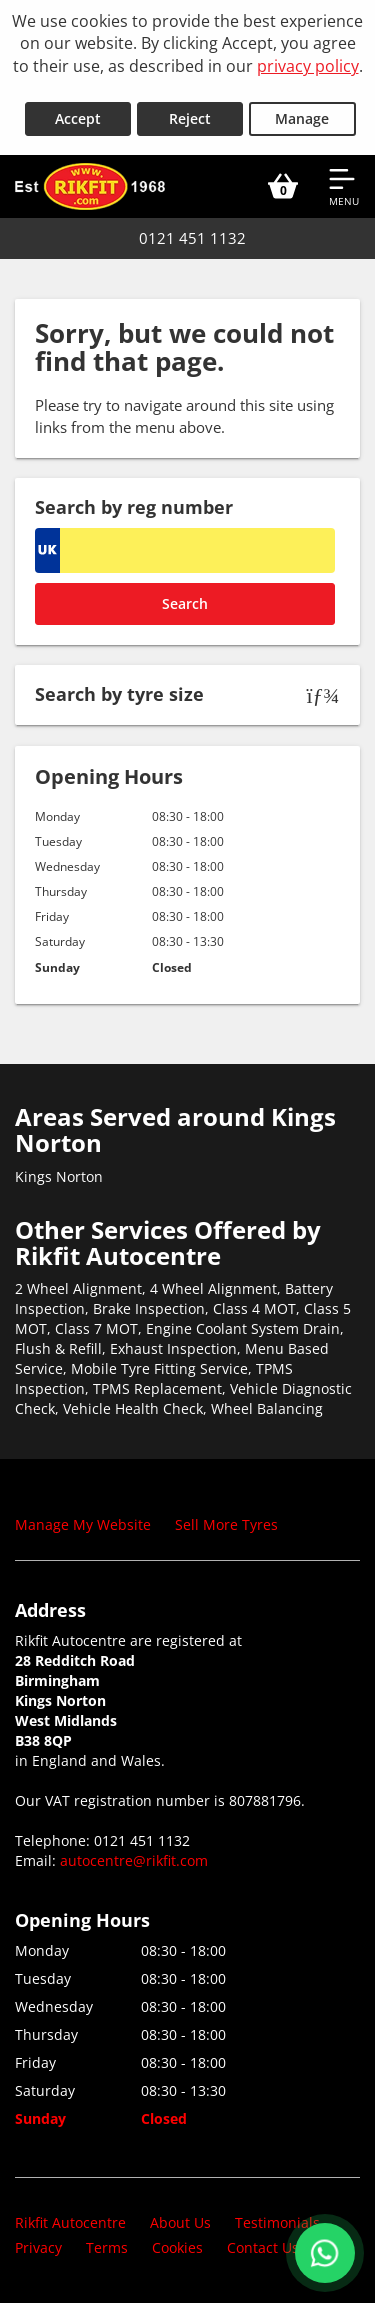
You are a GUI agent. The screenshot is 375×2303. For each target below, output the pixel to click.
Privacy (38, 2247)
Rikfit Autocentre (70, 2222)
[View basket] (283, 186)
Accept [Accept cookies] (78, 118)
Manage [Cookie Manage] (302, 118)
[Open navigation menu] (344, 186)
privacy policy (308, 66)
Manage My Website (83, 1524)
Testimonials (277, 2222)
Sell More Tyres (226, 1524)
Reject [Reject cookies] (190, 118)
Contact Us (263, 2247)
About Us (180, 2222)
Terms (107, 2247)
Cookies (177, 2247)
